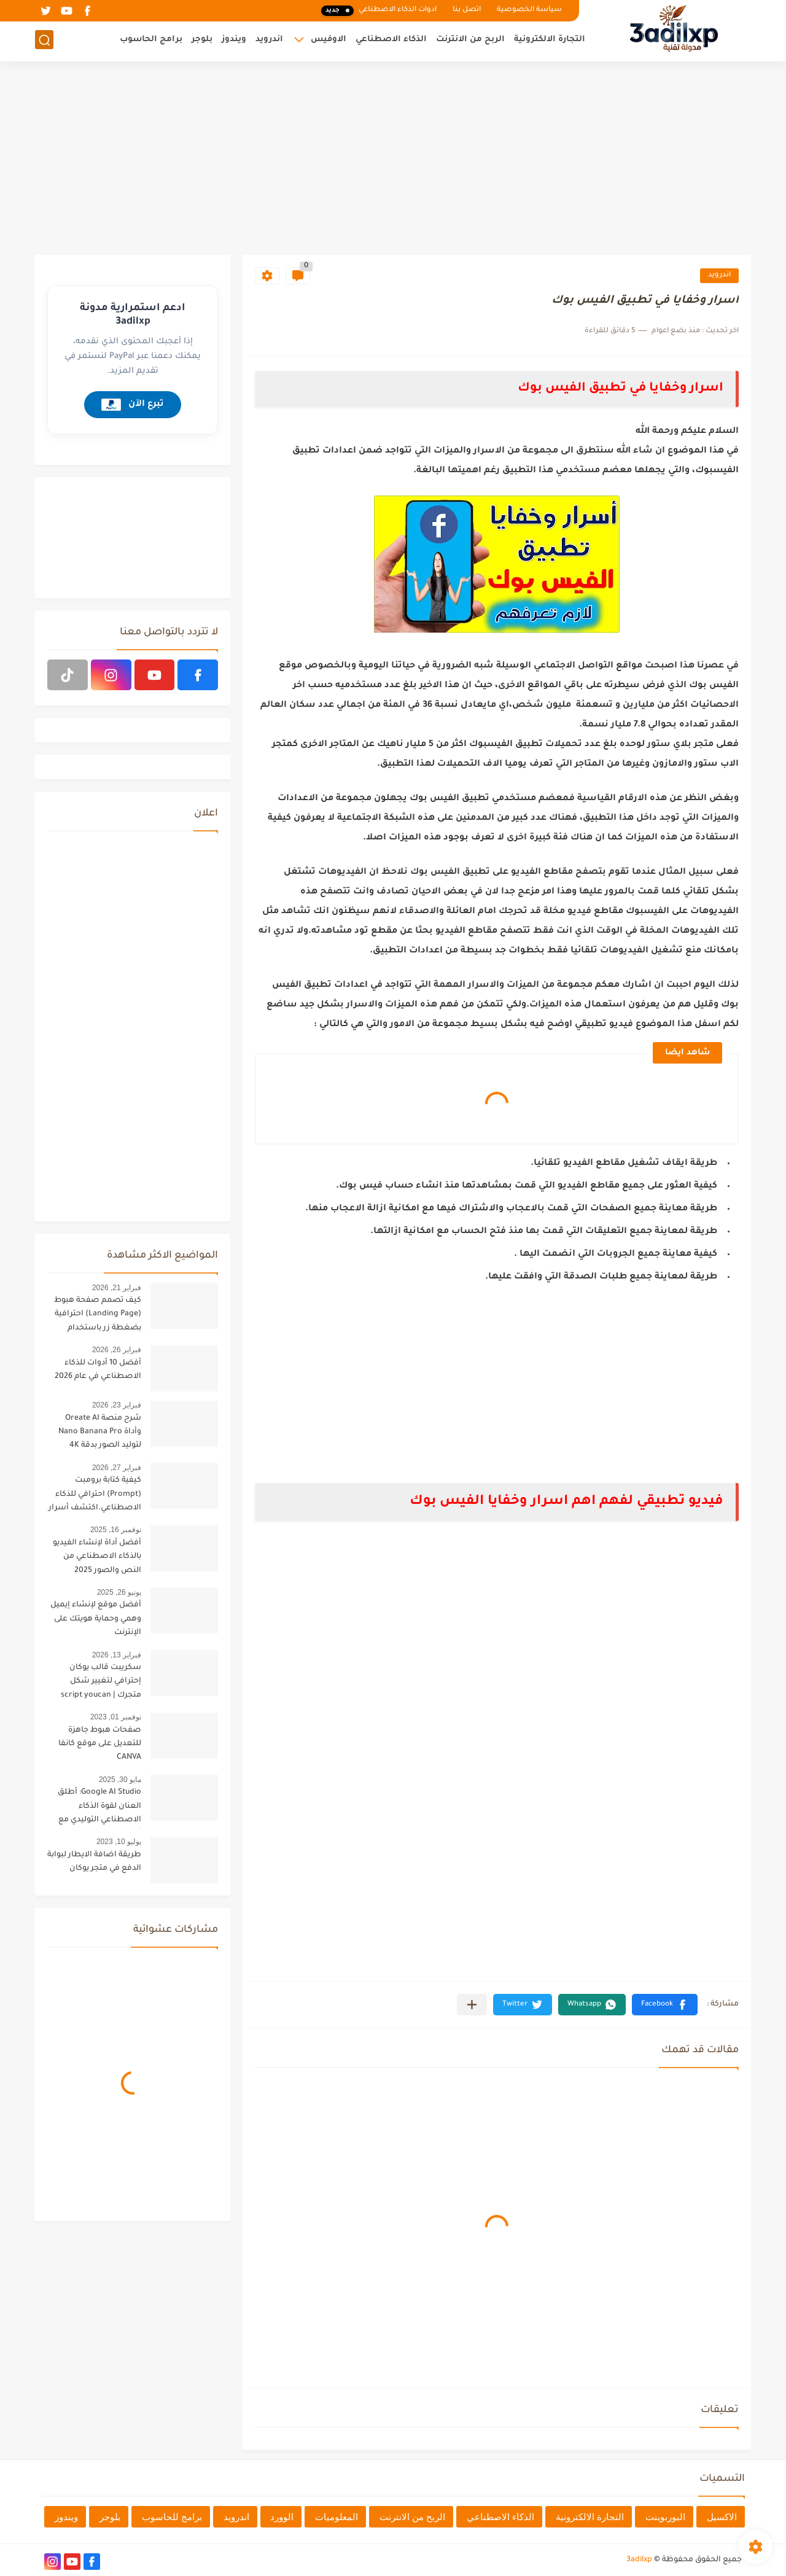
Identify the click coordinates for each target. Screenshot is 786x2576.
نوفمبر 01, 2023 (115, 1717)
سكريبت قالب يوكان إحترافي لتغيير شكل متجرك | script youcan (101, 1682)
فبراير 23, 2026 (116, 1405)
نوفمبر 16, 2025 (115, 1529)
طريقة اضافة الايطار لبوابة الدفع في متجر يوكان (94, 1862)
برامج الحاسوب (151, 40)
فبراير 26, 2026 (116, 1349)
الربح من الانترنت (470, 40)
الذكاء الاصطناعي (391, 40)
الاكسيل (722, 2517)
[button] (665, 2004)
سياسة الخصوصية (529, 10)
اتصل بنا (467, 10)
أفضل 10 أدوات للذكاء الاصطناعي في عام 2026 (98, 1370)
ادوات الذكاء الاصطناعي (379, 11)
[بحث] (44, 40)
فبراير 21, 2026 (116, 1287)
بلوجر (202, 40)
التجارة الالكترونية (549, 40)
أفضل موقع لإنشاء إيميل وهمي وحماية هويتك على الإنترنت (95, 1619)
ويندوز (234, 40)
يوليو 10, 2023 (118, 1841)
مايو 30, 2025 (120, 1779)
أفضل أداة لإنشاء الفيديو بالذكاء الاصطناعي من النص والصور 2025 (97, 1557)
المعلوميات (336, 2517)
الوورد (282, 2517)
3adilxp (639, 2560)
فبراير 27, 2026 (116, 1467)
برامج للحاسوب (172, 2517)
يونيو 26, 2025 (119, 1592)
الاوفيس (328, 40)
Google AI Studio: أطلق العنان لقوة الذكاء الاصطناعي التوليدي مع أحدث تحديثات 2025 (99, 1808)
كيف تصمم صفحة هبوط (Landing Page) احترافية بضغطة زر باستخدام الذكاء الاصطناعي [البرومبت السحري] (97, 1316)
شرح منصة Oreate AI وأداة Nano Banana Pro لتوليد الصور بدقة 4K (99, 1432)
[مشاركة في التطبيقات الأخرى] (472, 2004)
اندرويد (269, 40)
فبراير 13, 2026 (116, 1655)
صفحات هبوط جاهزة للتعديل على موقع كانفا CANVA (99, 1744)
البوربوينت (665, 2517)
